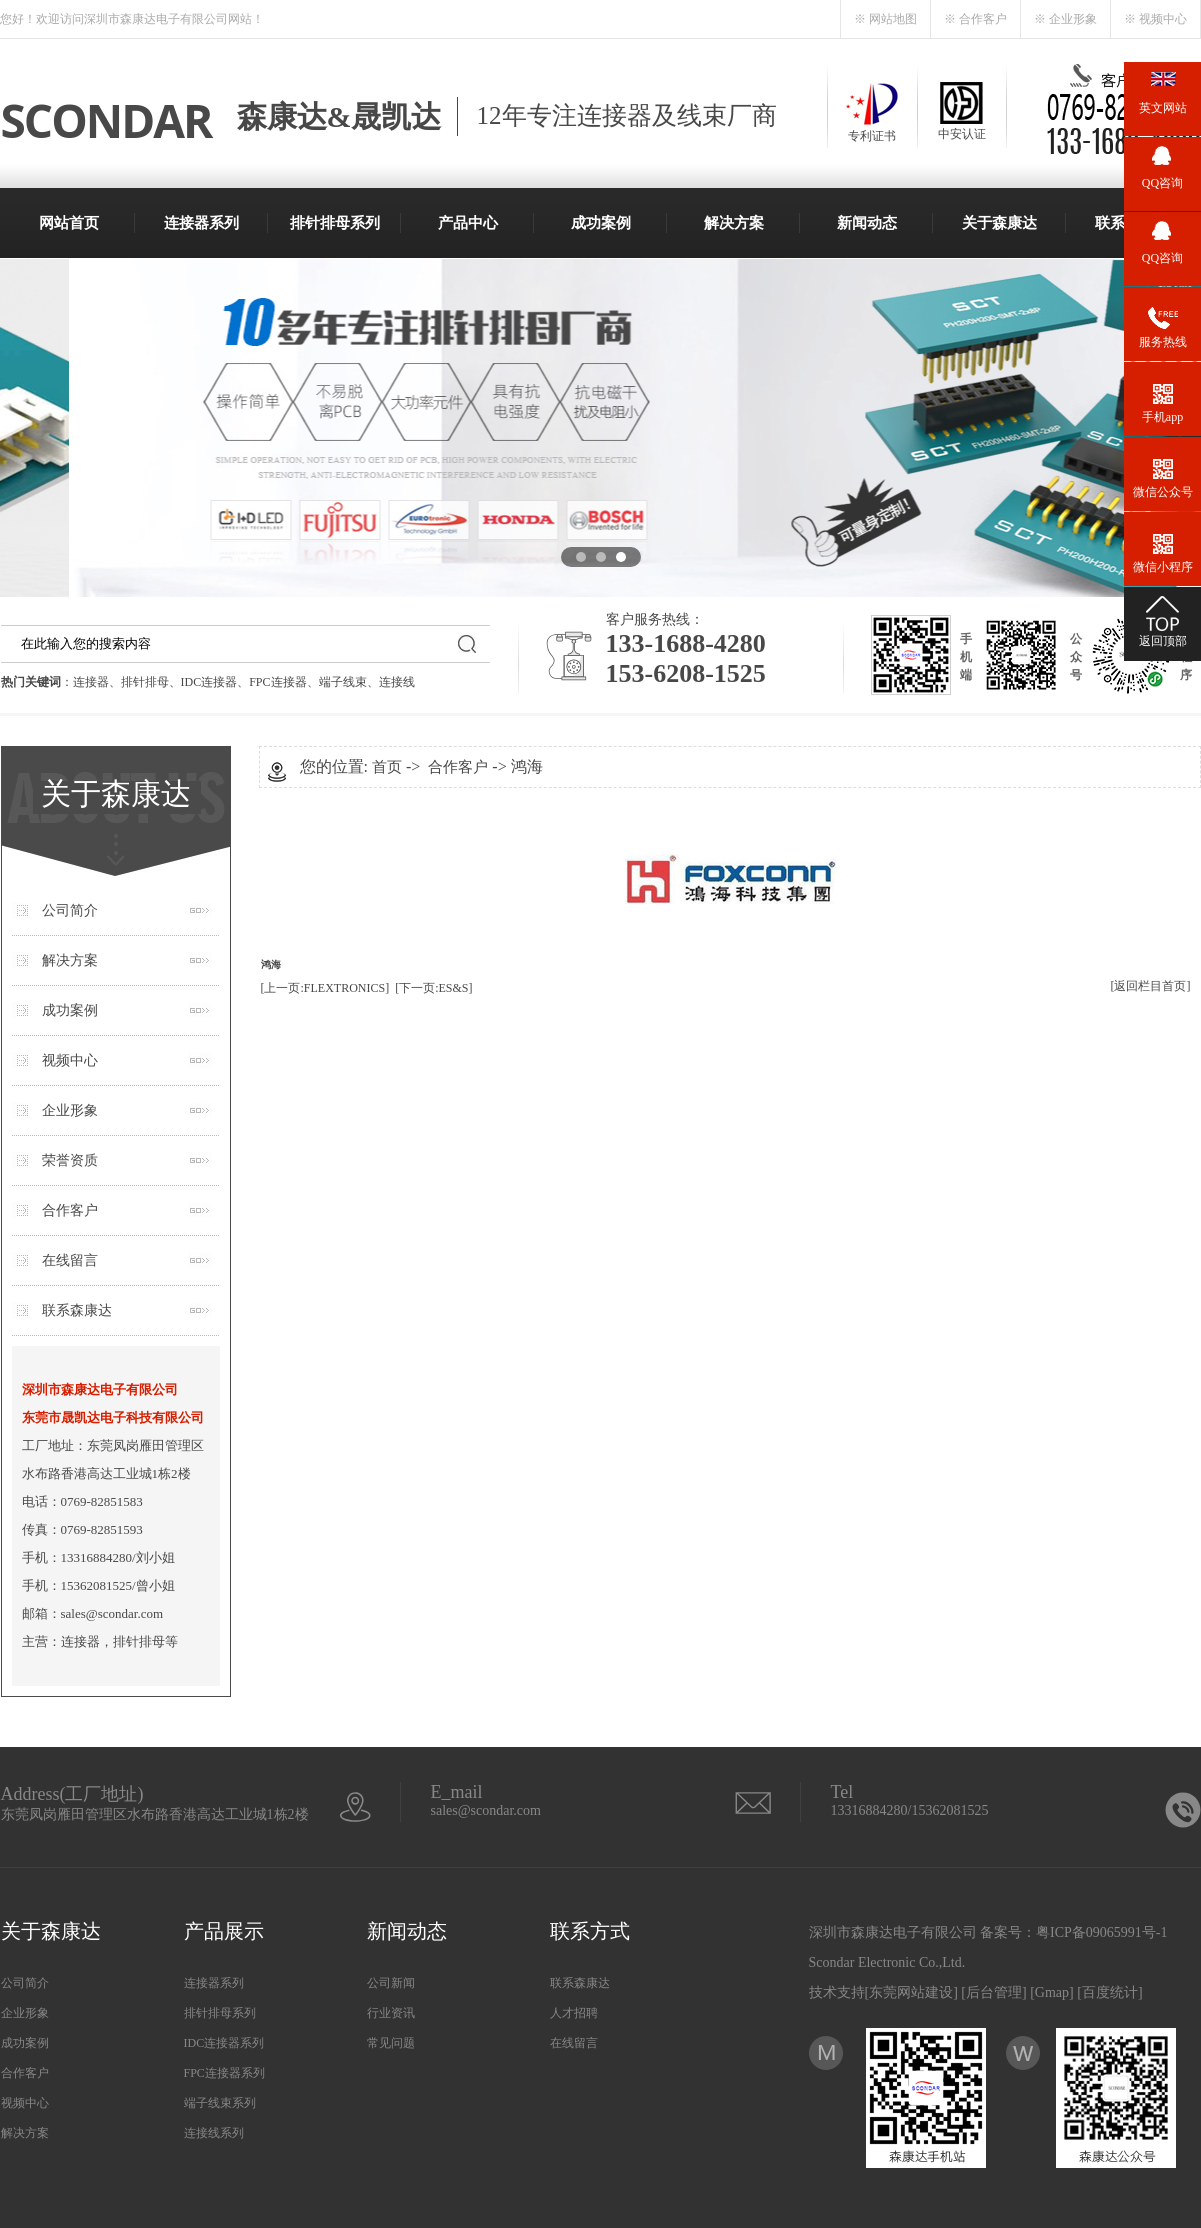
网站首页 (69, 223)
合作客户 (70, 1210)
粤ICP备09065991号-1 (1101, 1932)
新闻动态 (867, 223)
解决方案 (734, 223)
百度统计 (1110, 1992)
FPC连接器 (277, 682)
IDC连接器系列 (224, 2043)
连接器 (91, 682)
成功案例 (601, 223)
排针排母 (145, 682)
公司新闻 (391, 1983)
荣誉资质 (70, 1160)
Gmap (1052, 1992)
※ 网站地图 (885, 19)
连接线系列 (214, 2133)
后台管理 (994, 1992)
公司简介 (70, 910)
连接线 (397, 682)
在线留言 (70, 1260)
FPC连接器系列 (224, 2073)
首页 (387, 767)
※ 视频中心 (1155, 19)
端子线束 (343, 682)
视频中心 (70, 1060)
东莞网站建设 (911, 1992)
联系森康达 (77, 1310)
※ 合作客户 (975, 19)
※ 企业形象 (1065, 19)
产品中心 (468, 223)
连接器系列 (201, 223)
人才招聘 (574, 2013)
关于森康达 (999, 223)
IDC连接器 (209, 682)
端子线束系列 (220, 2103)
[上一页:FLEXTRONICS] (325, 988)
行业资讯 (391, 2013)
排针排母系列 (335, 223)
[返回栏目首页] (1151, 986)
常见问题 (391, 2043)
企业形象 (70, 1110)
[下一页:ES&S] (433, 988)
